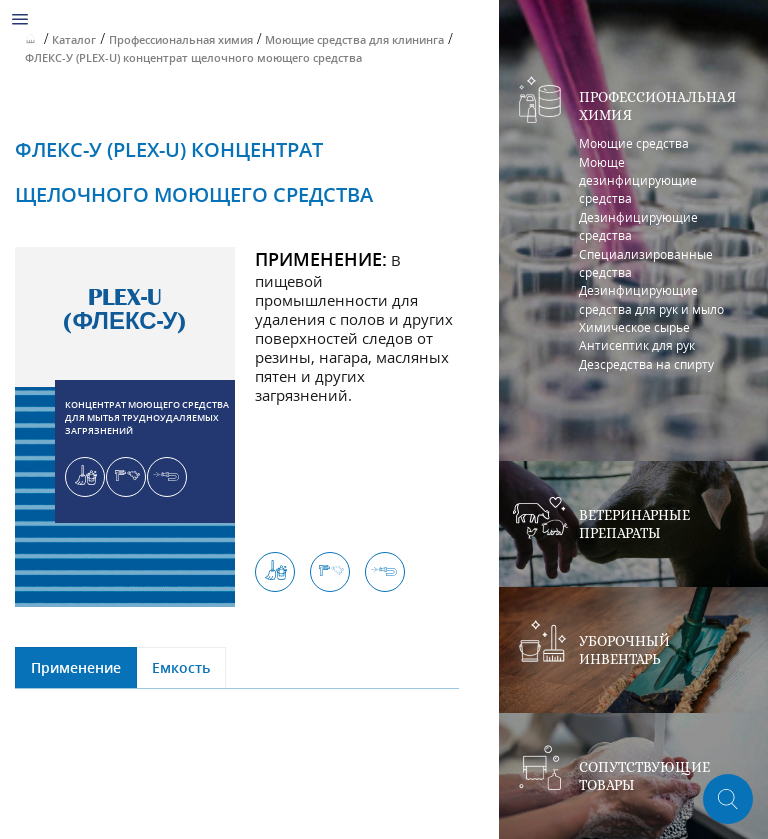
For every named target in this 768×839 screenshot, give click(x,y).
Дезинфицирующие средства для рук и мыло (651, 299)
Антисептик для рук (637, 345)
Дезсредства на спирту (646, 364)
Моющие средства (634, 143)
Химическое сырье (634, 327)
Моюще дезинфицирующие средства (638, 181)
